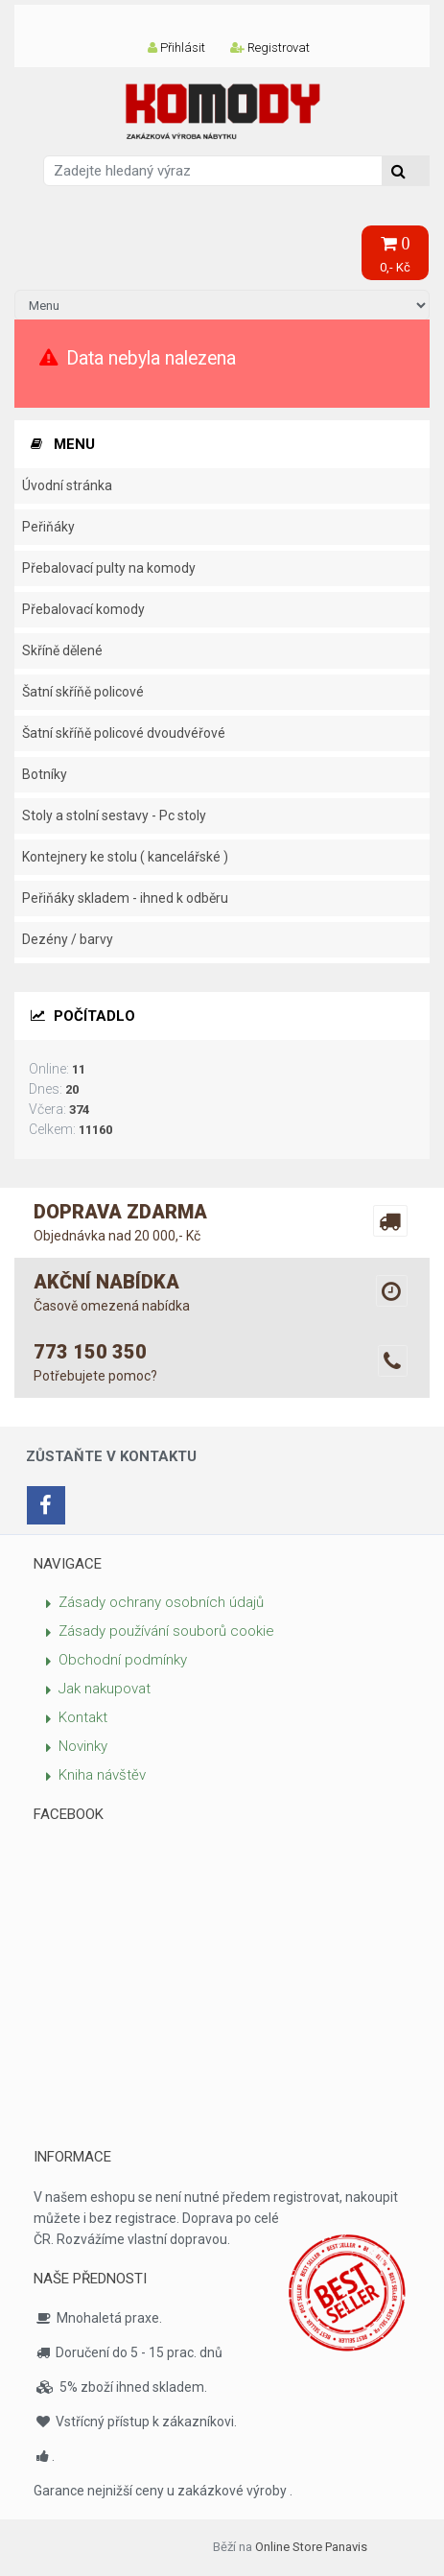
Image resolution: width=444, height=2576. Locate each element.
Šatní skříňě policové (83, 691)
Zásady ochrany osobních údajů (161, 1602)
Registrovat (270, 47)
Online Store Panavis (311, 2547)
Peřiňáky (48, 526)
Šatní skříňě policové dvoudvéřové (123, 733)
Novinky (82, 1746)
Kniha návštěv (102, 1775)
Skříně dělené (62, 650)
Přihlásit (176, 47)
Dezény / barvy (67, 939)
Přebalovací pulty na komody (109, 568)
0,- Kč (395, 254)
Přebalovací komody (83, 609)
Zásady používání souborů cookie (166, 1631)
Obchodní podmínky (122, 1659)
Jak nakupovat (104, 1688)
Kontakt (82, 1717)
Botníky (44, 774)
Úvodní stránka (67, 485)
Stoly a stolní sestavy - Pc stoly (114, 815)
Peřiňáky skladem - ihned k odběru (125, 898)
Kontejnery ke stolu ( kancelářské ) (125, 856)
